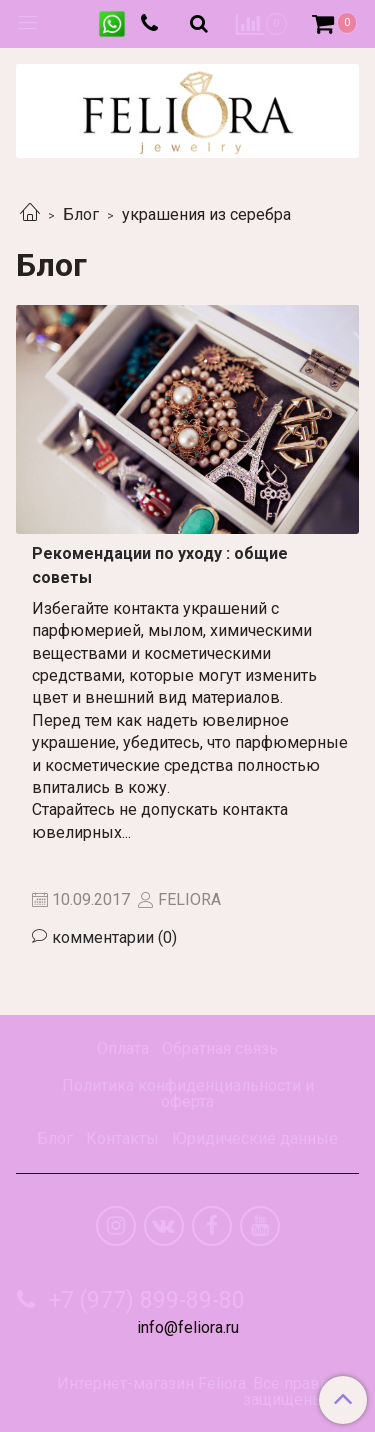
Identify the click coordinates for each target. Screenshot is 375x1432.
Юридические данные (255, 1138)
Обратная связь (220, 1048)
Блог (81, 214)
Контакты (122, 1138)
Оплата (123, 1048)
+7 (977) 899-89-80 (144, 1300)
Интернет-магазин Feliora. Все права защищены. (192, 1392)
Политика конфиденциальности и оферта (188, 1093)
